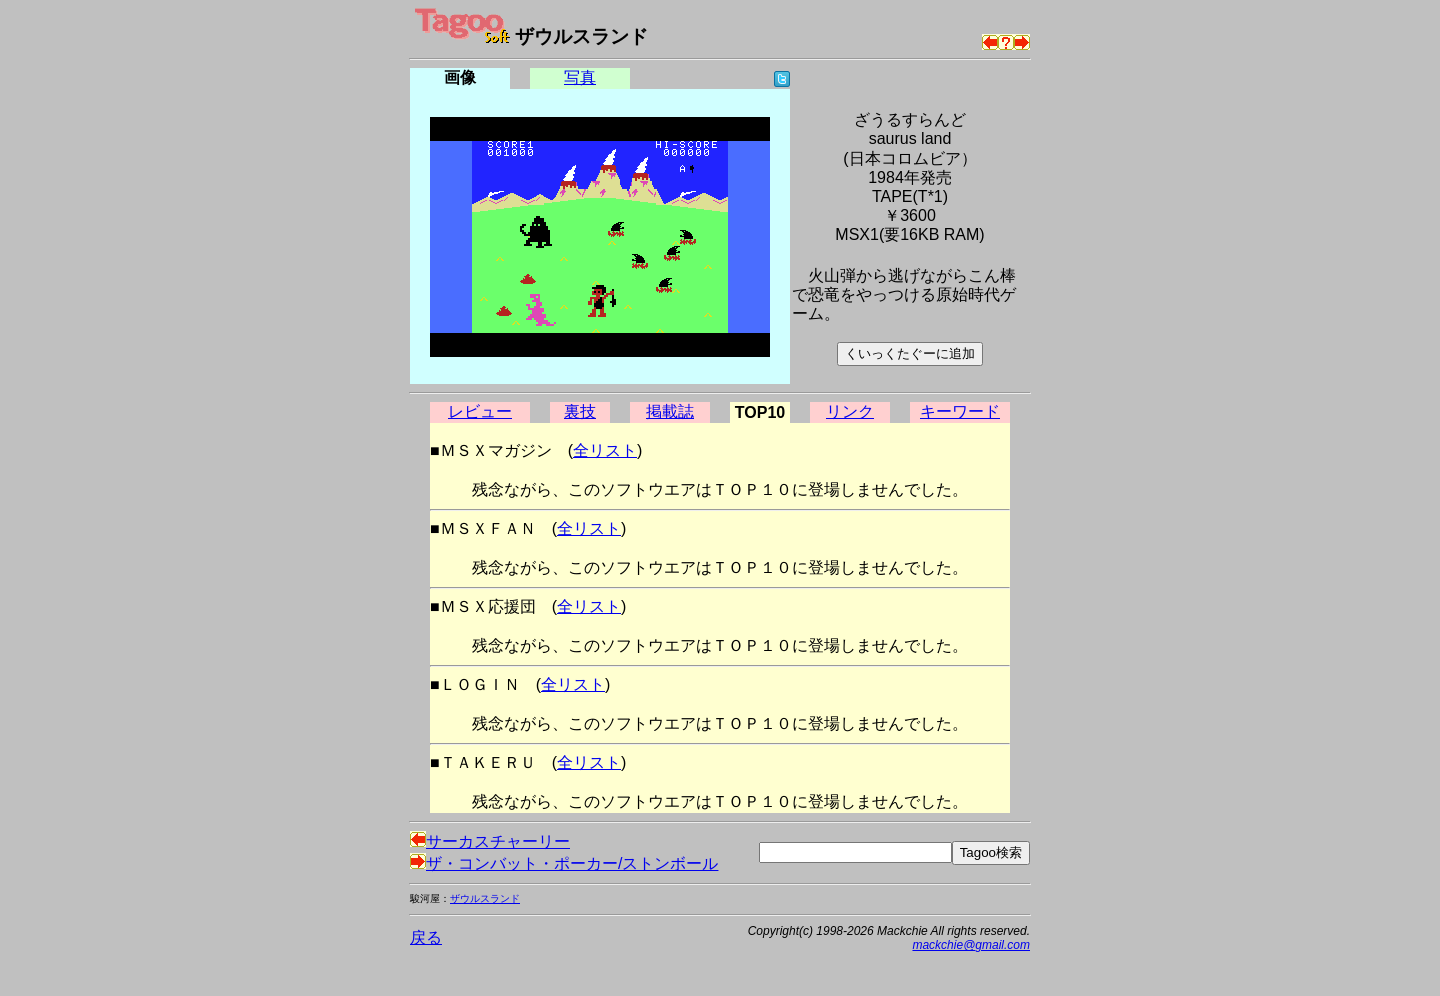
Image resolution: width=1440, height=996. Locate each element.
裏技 (580, 411)
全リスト (605, 450)
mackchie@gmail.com (971, 945)
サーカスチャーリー (490, 841)
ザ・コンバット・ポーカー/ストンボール (564, 863)
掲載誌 (670, 411)
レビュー (480, 411)
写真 (580, 77)
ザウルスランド (485, 898)
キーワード (960, 411)
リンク (850, 411)
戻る (426, 937)
